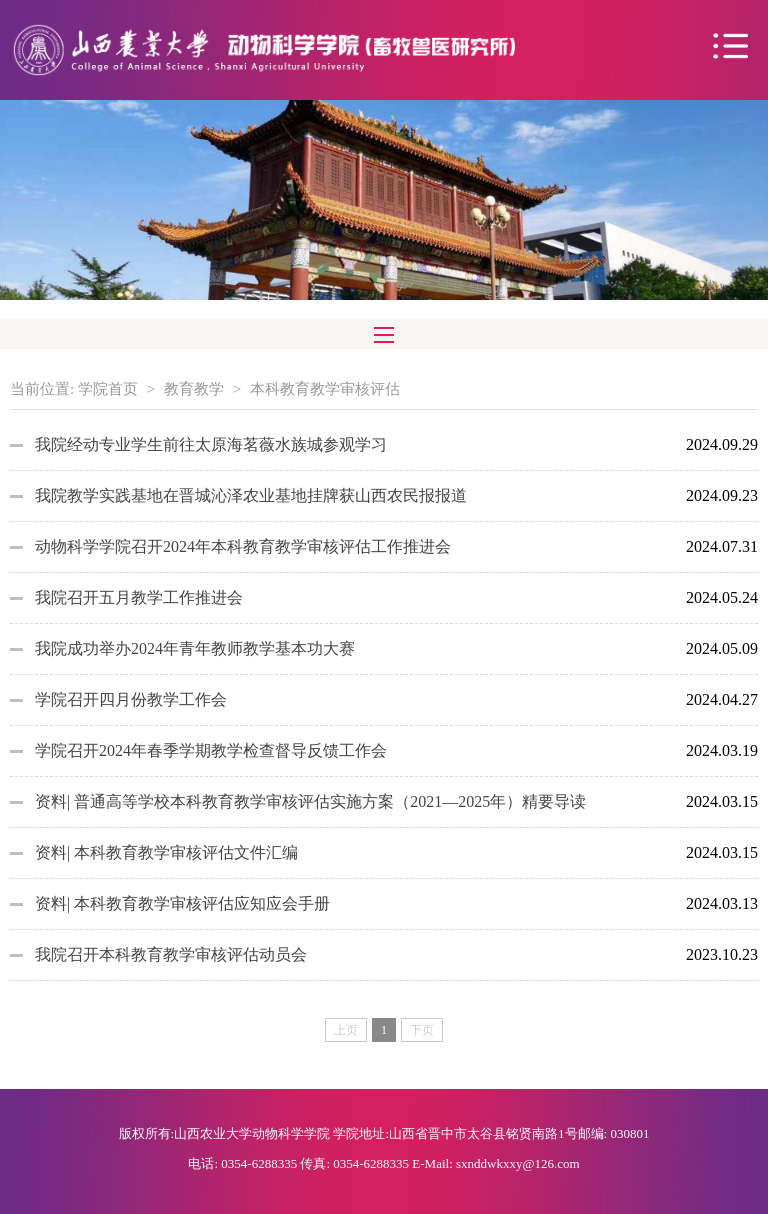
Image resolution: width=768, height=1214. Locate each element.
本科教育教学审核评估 (325, 389)
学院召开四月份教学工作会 (131, 699)
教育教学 (194, 389)
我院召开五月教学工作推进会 (139, 597)
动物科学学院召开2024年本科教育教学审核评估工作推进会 (243, 546)
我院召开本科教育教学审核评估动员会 (171, 954)
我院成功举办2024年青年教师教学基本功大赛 (195, 648)
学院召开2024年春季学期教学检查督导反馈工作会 (211, 750)
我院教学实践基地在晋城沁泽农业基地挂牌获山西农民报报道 (251, 495)
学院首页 (108, 389)
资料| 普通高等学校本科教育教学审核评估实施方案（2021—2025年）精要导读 (310, 801)
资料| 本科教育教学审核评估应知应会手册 (182, 903)
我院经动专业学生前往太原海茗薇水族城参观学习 (211, 444)
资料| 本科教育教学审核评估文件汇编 (166, 852)
